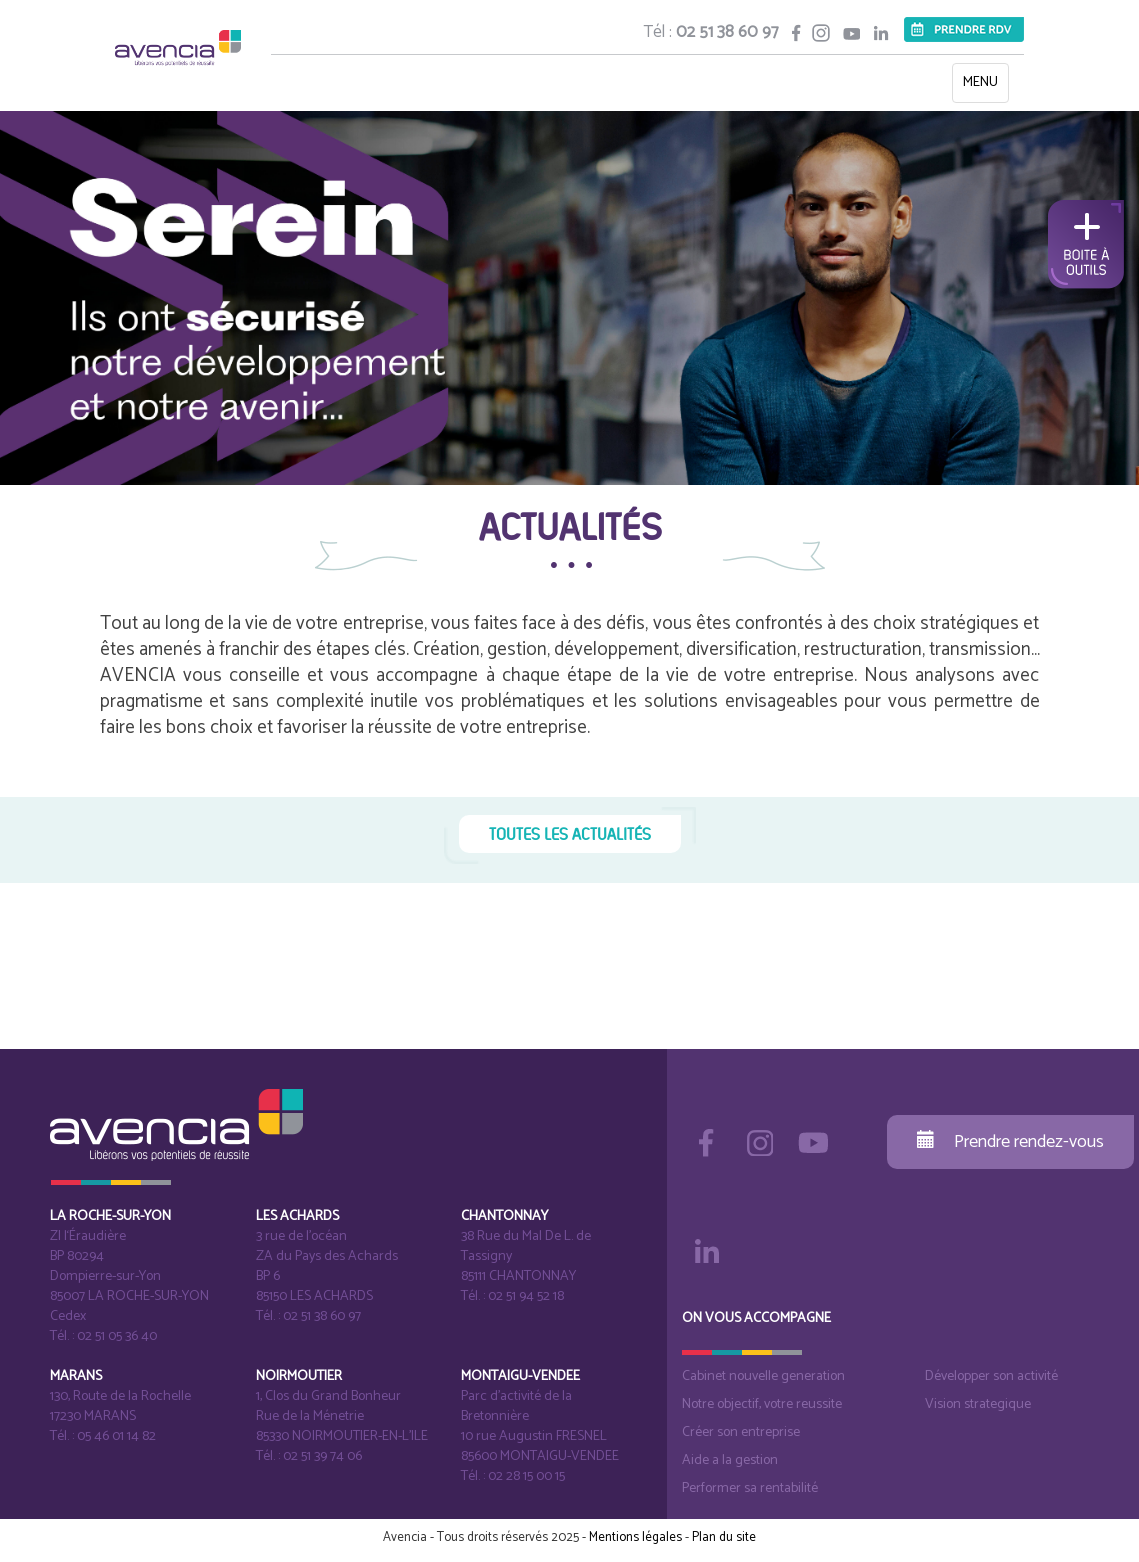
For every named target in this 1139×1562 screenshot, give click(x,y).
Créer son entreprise (741, 1432)
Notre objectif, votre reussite (762, 1404)
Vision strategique (978, 1404)
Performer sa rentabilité (750, 1488)
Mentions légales (635, 1537)
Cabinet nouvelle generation (763, 1376)
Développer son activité (991, 1376)
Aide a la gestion (730, 1460)
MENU (985, 86)
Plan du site (724, 1537)
